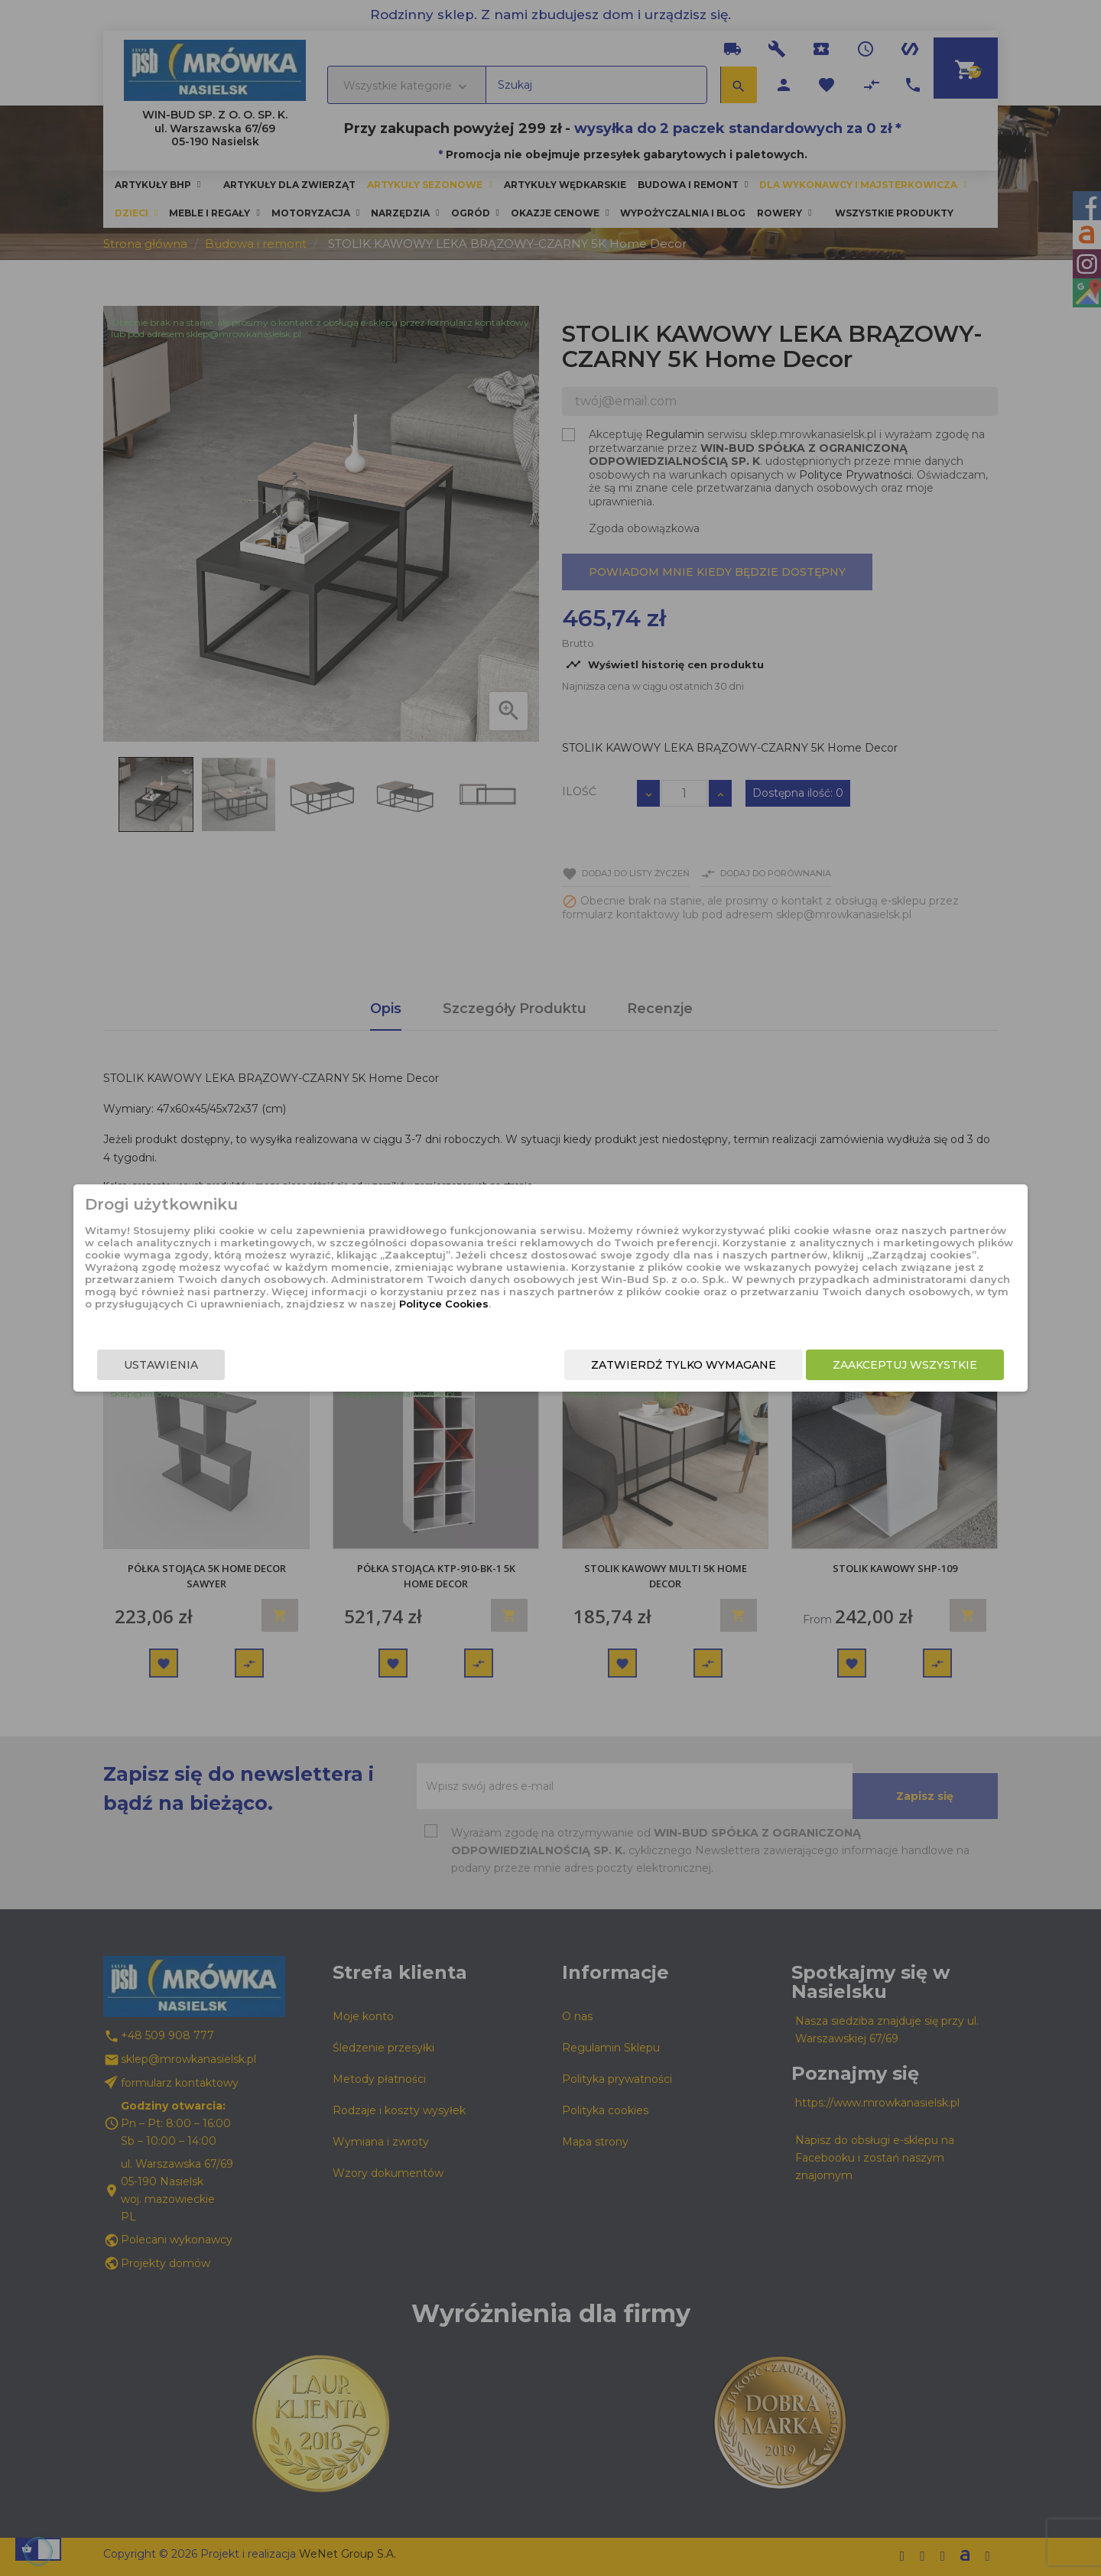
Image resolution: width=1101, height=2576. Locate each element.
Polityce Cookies (538, 1318)
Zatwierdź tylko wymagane (579, 1375)
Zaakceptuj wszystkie (801, 1375)
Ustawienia (265, 1375)
